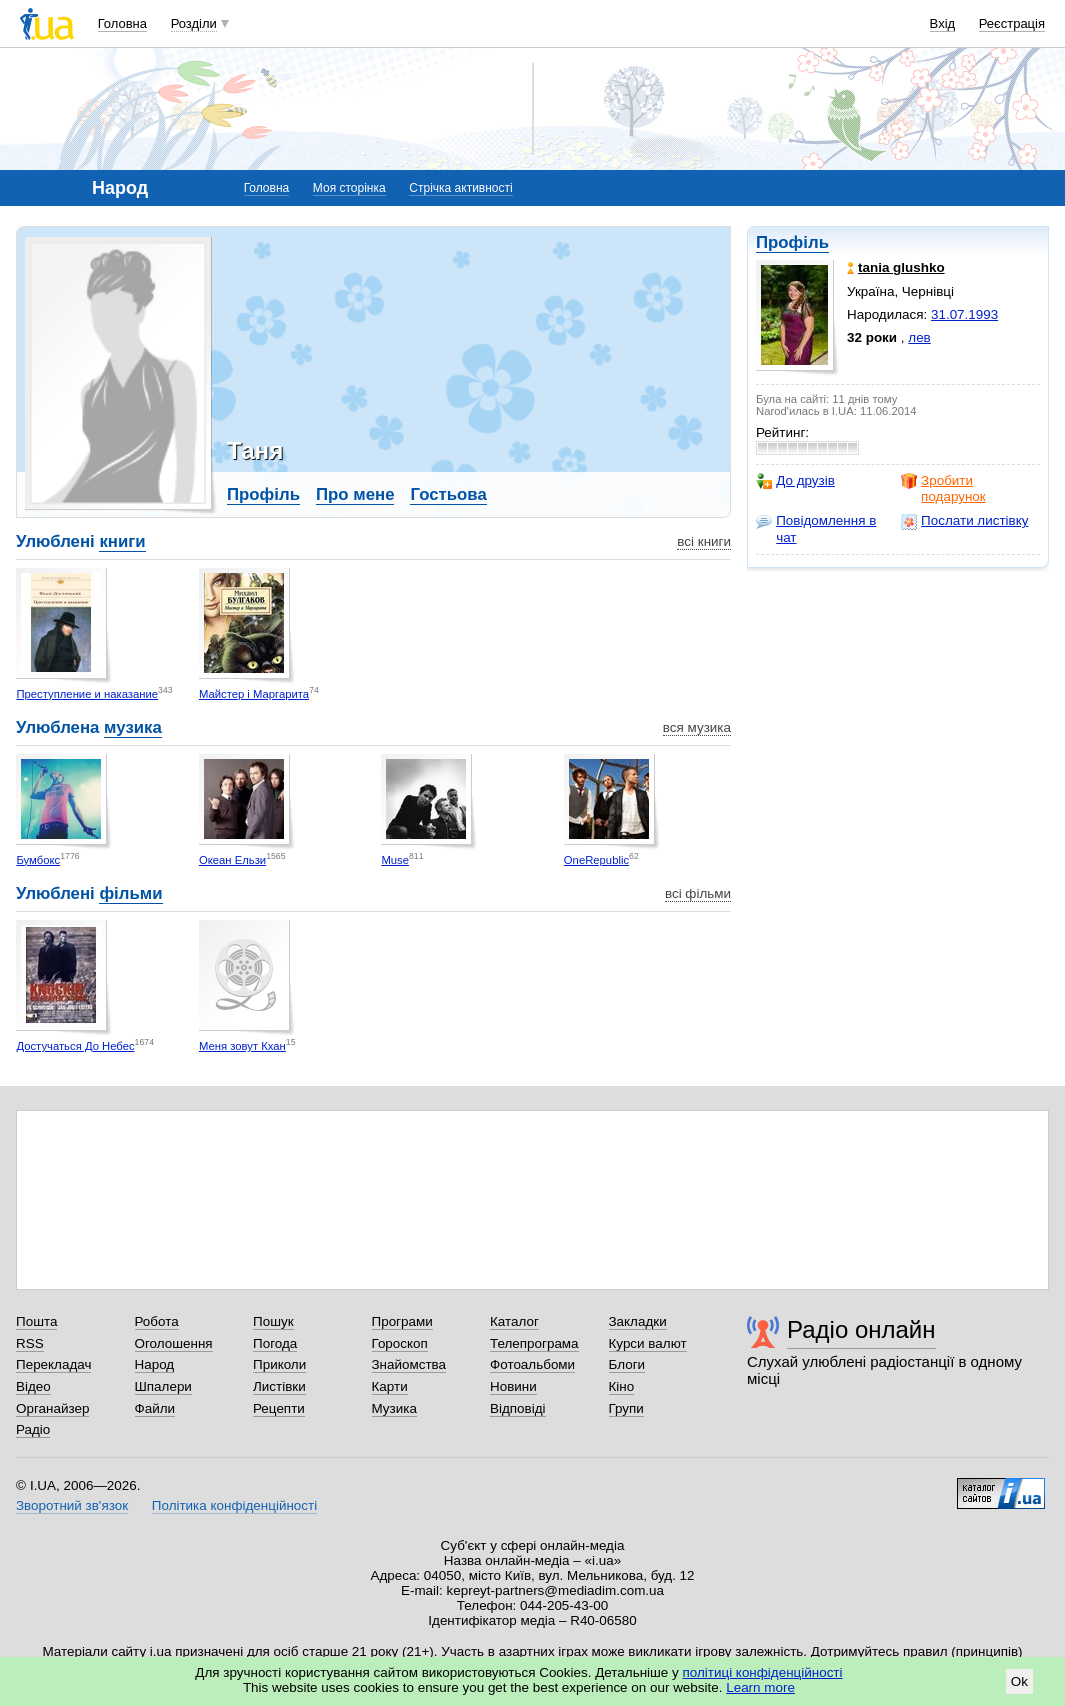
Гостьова (448, 494)
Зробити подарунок (943, 488)
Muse (395, 860)
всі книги (704, 541)
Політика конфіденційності (234, 1505)
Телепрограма (534, 1343)
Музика (394, 1408)
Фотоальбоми (532, 1364)
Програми (402, 1321)
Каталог (514, 1321)
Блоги (627, 1364)
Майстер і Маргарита (254, 694)
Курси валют (648, 1343)
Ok (1019, 1681)
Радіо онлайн (861, 1329)
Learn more (760, 1687)
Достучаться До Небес (75, 1046)
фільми (130, 893)
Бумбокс (38, 860)
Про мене (355, 494)
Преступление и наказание (87, 694)
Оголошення (174, 1343)
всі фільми (698, 893)
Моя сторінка (349, 188)
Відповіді (518, 1408)
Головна (122, 23)
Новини (513, 1386)
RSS (30, 1343)
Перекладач (53, 1364)
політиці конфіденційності (763, 1672)
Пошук (273, 1321)
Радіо (33, 1429)
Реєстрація (1012, 23)
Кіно (622, 1386)
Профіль (792, 242)
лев (919, 337)
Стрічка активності (460, 188)
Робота (157, 1321)
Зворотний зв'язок (72, 1505)
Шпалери (163, 1386)
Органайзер (52, 1408)
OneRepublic (596, 860)
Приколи (279, 1364)
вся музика (697, 727)
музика (133, 727)
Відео (33, 1386)
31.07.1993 (964, 314)
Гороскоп (400, 1343)
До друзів (795, 481)
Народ (155, 1364)
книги (122, 541)
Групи (626, 1408)
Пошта (36, 1321)
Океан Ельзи (232, 860)
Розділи (194, 23)
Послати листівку (964, 521)
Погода (275, 1343)
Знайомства (409, 1364)
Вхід (943, 23)
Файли (155, 1408)
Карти (390, 1386)
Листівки (279, 1386)
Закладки (638, 1321)
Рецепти (279, 1408)
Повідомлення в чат (816, 528)
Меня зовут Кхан (242, 1046)
